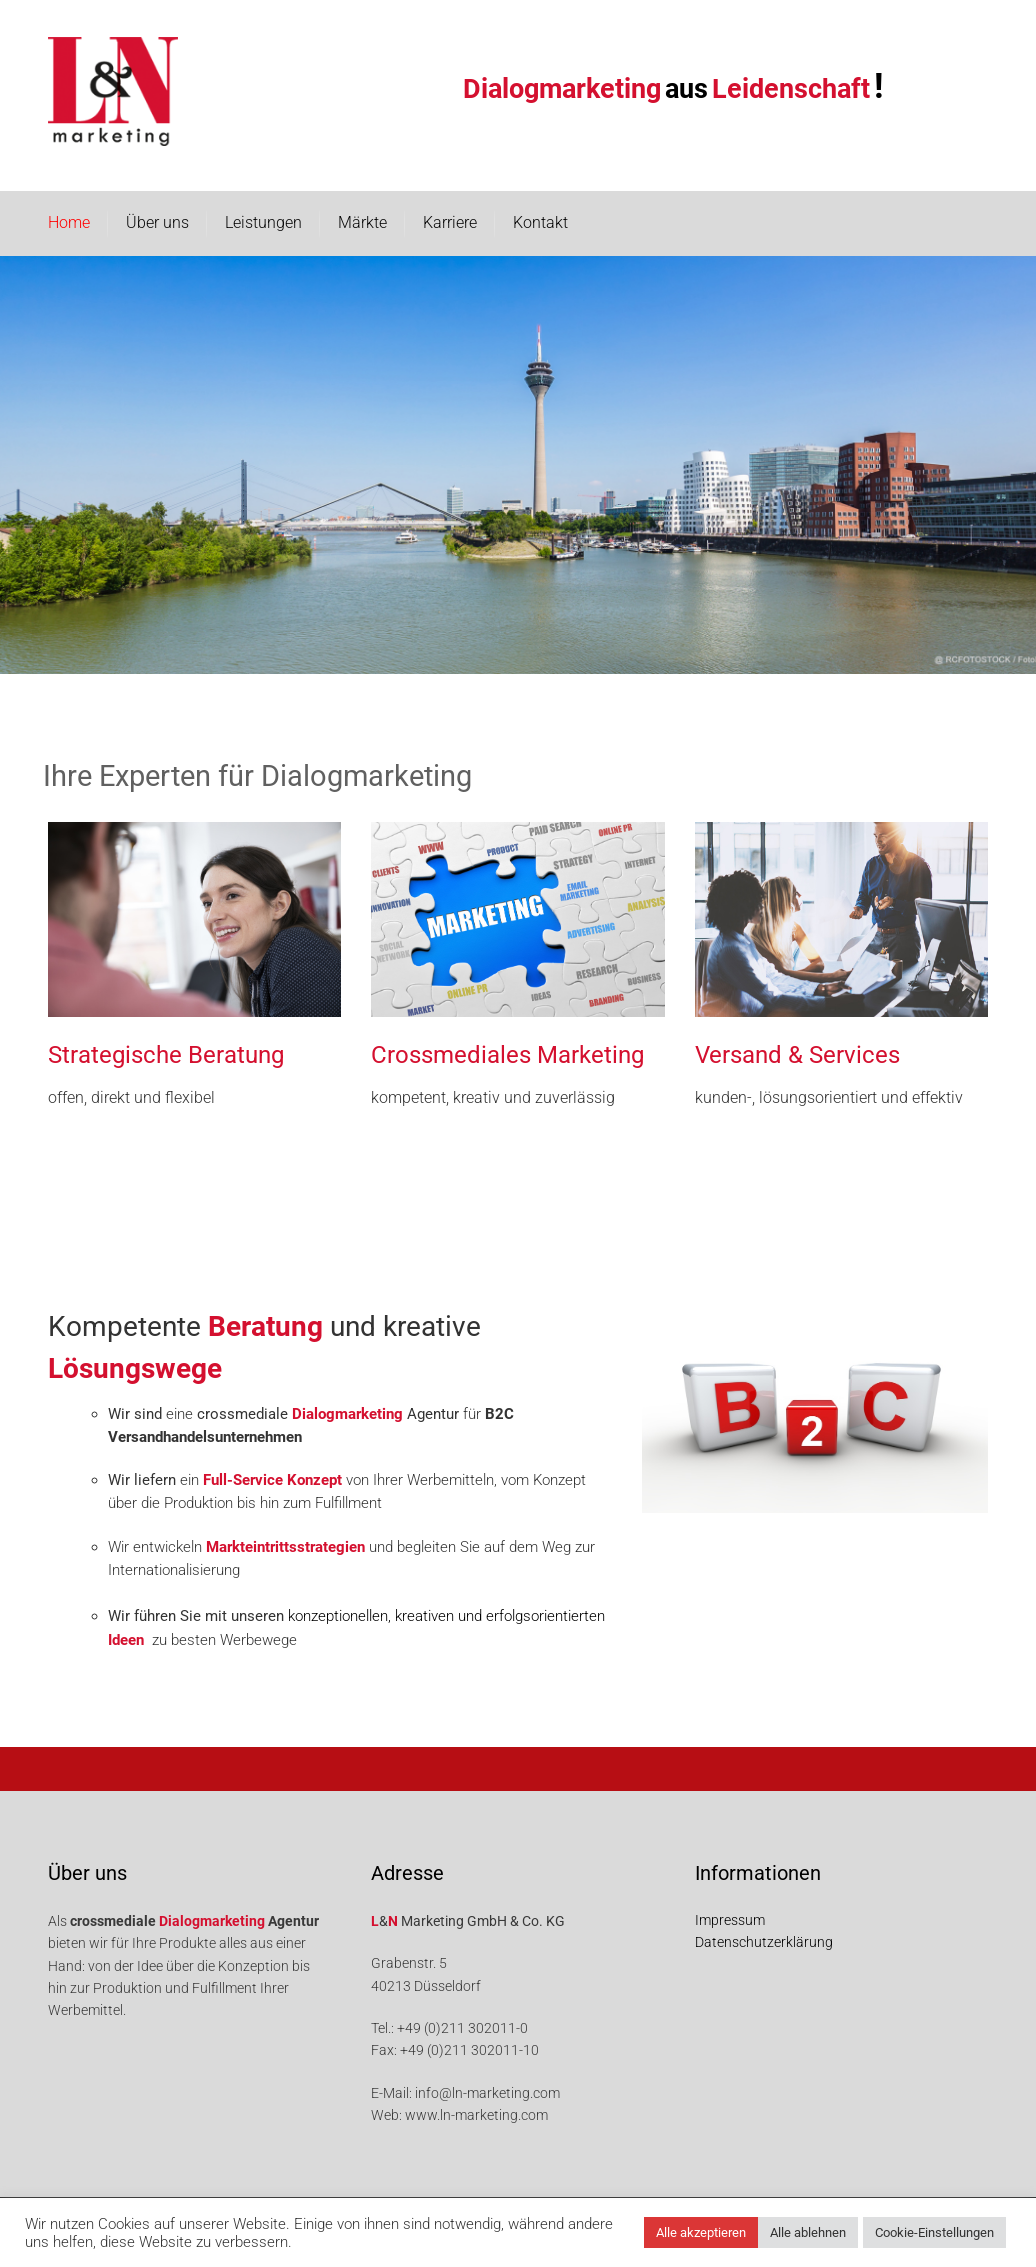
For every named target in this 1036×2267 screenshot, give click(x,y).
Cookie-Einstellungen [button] (934, 2232)
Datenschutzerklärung (764, 1942)
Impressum (730, 1920)
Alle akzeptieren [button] (701, 2232)
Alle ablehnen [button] (808, 2232)
